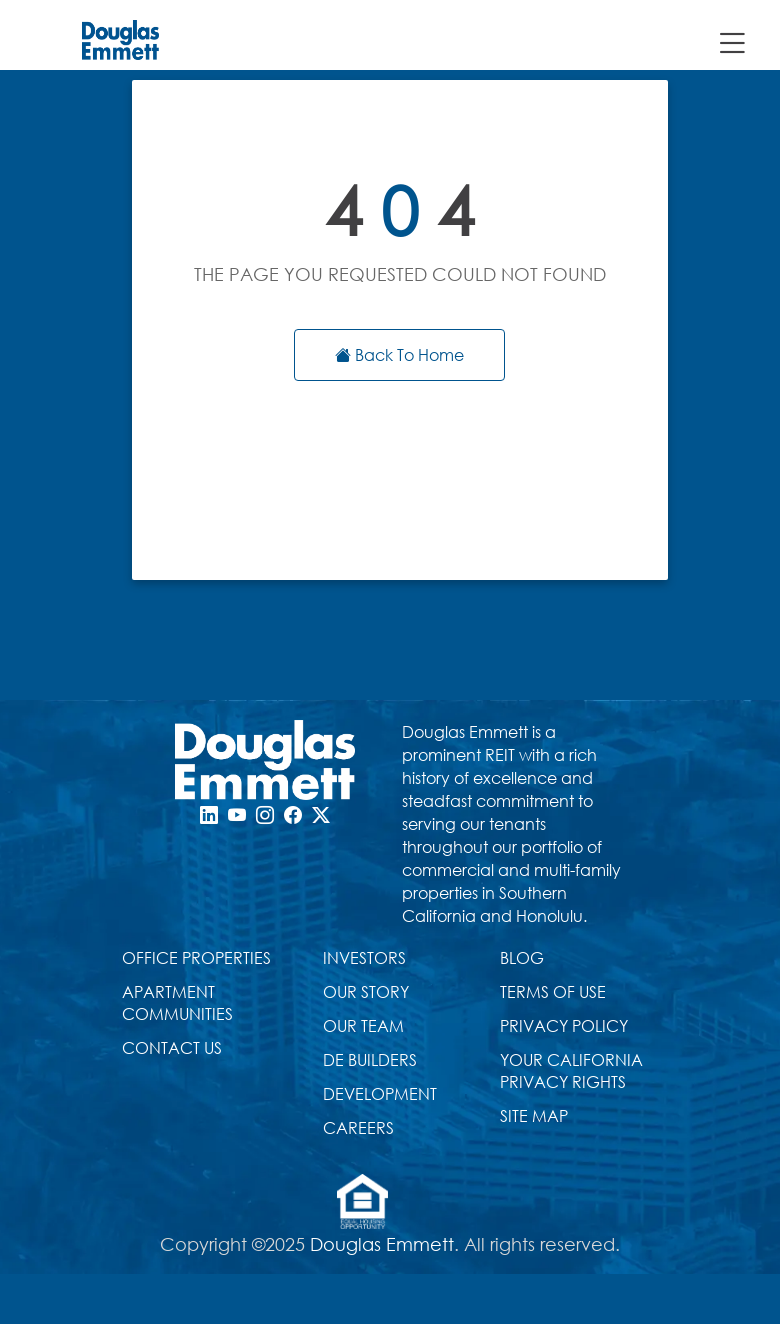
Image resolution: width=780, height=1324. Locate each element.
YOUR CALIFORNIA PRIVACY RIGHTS (571, 1070)
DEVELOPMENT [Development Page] (380, 1093)
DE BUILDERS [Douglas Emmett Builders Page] (370, 1059)
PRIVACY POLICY (564, 1025)
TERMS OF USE (553, 991)
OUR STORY (366, 991)
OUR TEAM (363, 1025)
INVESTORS (364, 957)
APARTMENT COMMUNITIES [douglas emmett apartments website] (177, 1002)
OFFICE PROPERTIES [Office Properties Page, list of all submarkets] (196, 957)
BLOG (522, 957)
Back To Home (399, 354)
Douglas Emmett (382, 1244)
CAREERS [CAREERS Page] (358, 1127)
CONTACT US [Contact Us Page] (172, 1047)
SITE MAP (534, 1115)
